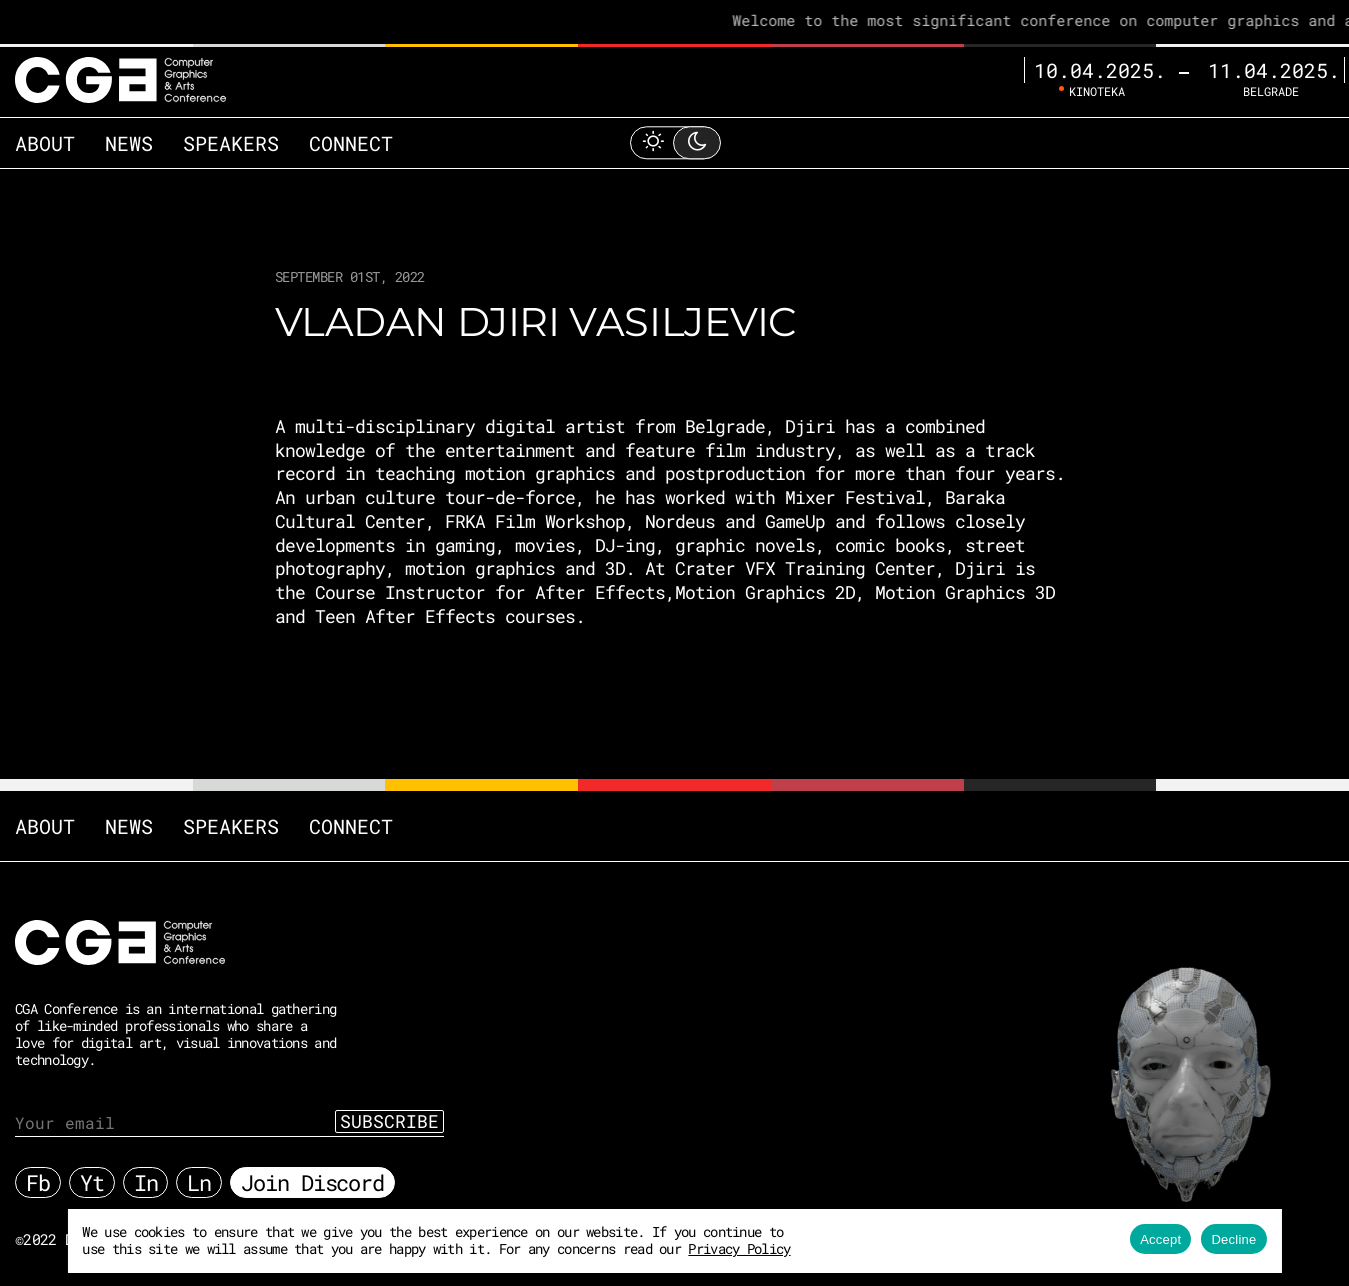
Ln (199, 1182)
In (146, 1182)
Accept (1160, 1239)
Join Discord (312, 1182)
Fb (38, 1182)
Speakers (231, 143)
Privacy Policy (739, 1248)
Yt (92, 1182)
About (45, 143)
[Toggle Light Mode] (675, 142)
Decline (1233, 1239)
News (129, 143)
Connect (351, 143)
